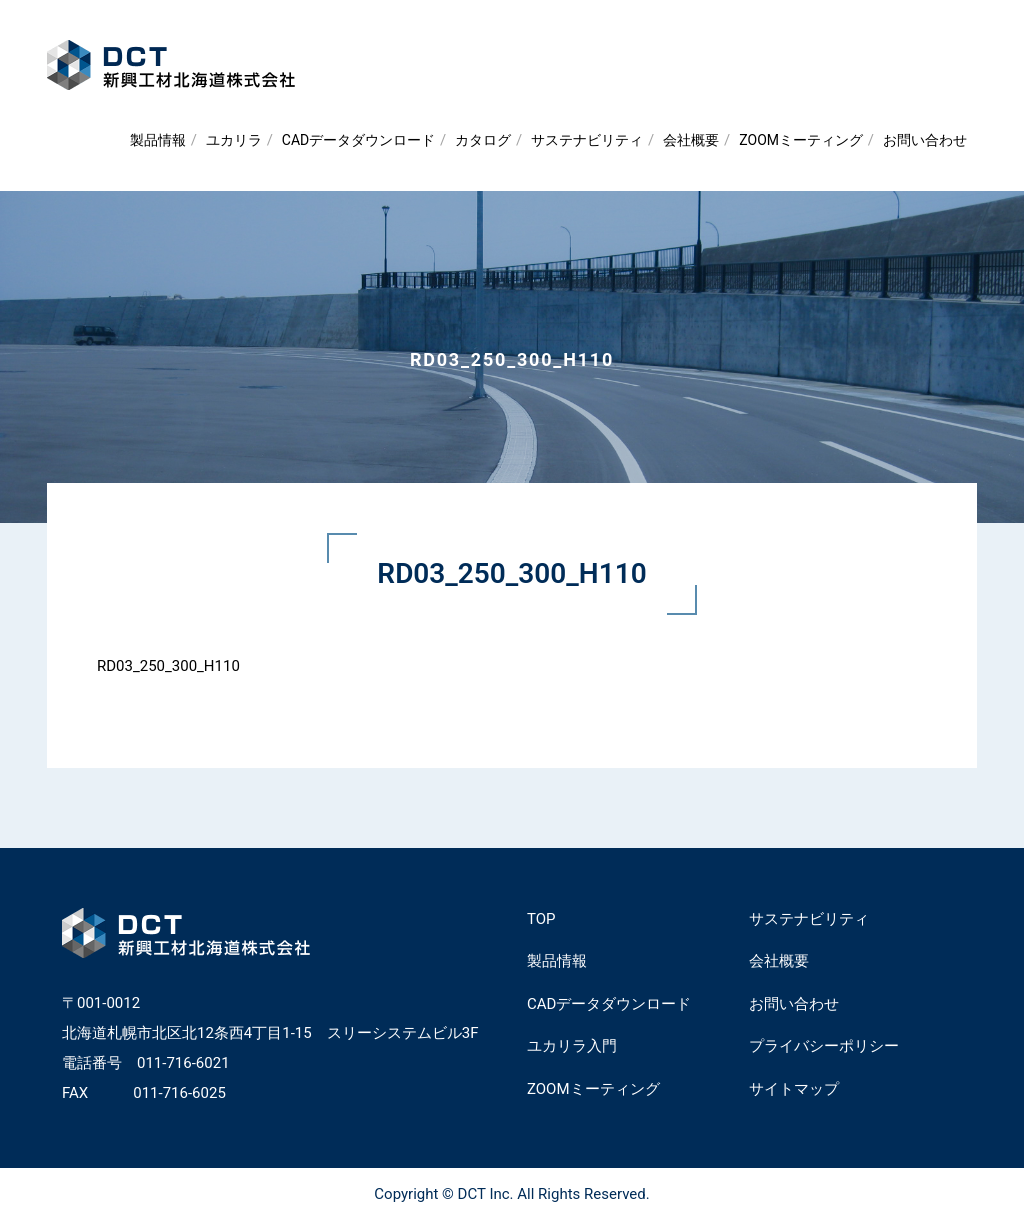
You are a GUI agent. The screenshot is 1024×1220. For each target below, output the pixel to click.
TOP (541, 919)
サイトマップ (794, 1089)
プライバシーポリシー (824, 1046)
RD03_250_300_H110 (168, 666)
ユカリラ (234, 140)
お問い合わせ (925, 140)
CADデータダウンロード (358, 140)
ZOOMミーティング (801, 140)
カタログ (483, 140)
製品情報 (158, 140)
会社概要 (691, 140)
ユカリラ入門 (572, 1046)
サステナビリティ (587, 140)
